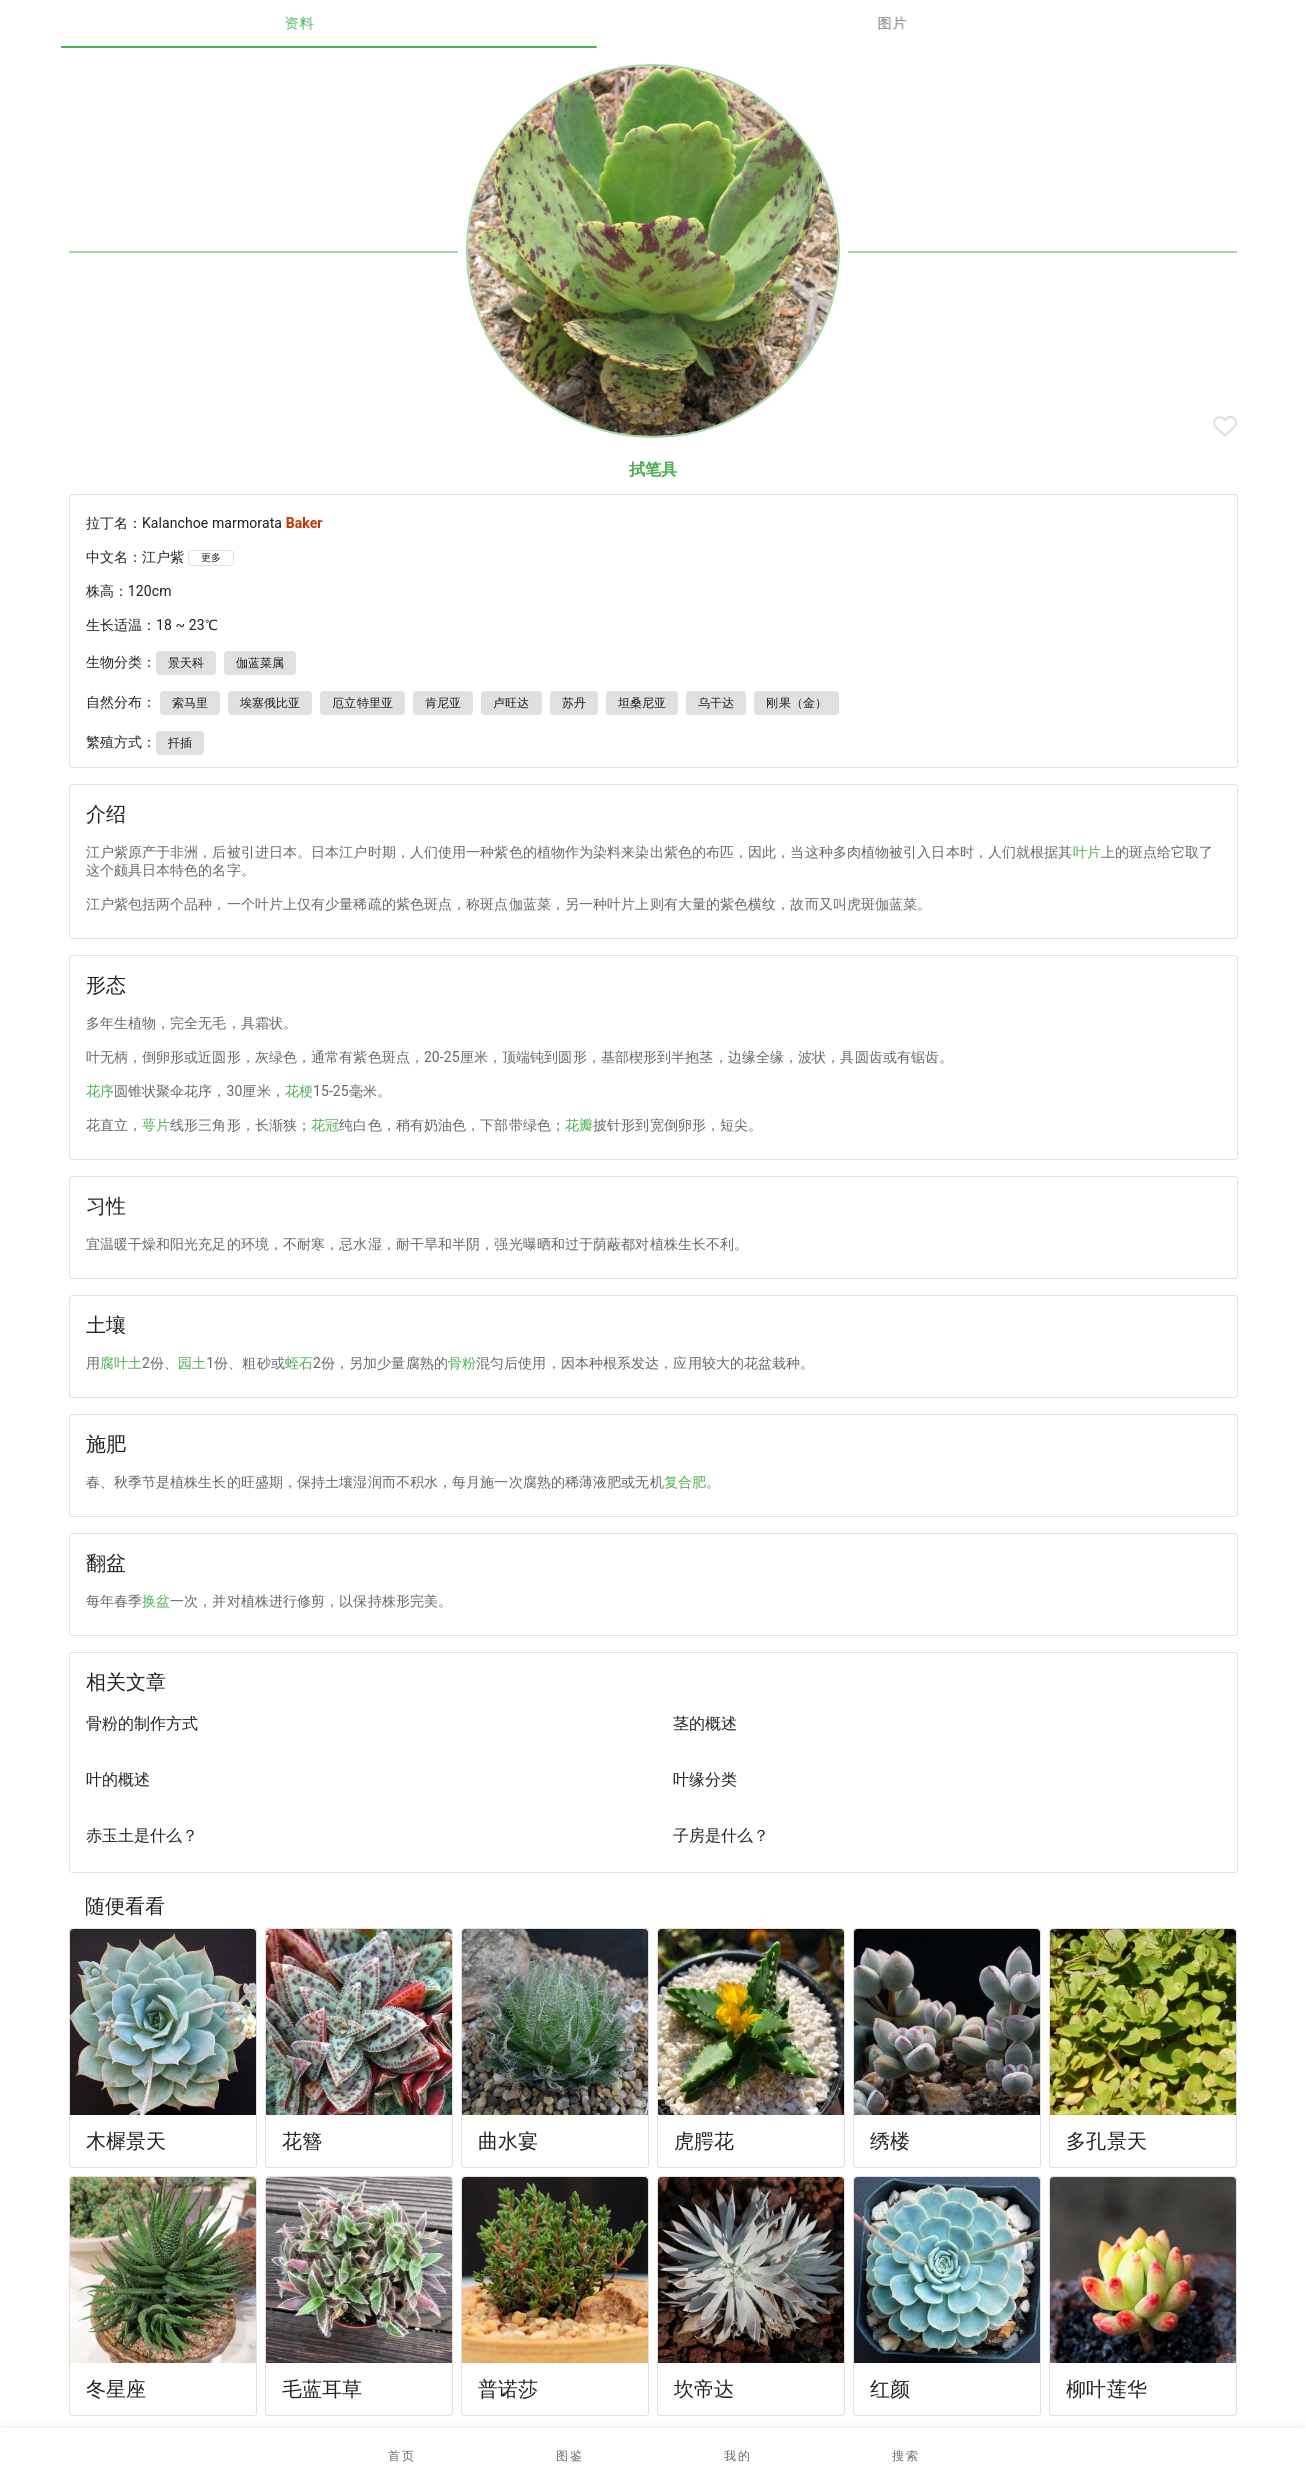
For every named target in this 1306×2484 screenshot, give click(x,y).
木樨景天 (126, 2141)
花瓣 (579, 1125)
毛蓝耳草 (322, 2389)
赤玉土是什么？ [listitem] (142, 1835)
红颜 (890, 2389)
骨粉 (462, 1363)
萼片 (156, 1125)
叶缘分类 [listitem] (705, 1779)
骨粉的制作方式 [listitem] (142, 1723)
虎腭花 (704, 2141)
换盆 (156, 1601)
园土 (192, 1363)
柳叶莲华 (1106, 2389)
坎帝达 (704, 2389)
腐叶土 (121, 1363)
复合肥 (685, 1482)
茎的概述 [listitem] (705, 1723)
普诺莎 (508, 2389)
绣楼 (890, 2141)
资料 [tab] (357, 23)
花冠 (325, 1125)
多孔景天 (1106, 2141)
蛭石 (299, 1363)
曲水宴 (508, 2141)
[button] (569, 2456)
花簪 (302, 2141)
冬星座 (116, 2389)
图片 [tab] (949, 23)
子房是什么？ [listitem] (721, 1835)
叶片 (1087, 852)
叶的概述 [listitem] (118, 1779)
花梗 (299, 1091)
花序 (100, 1091)
